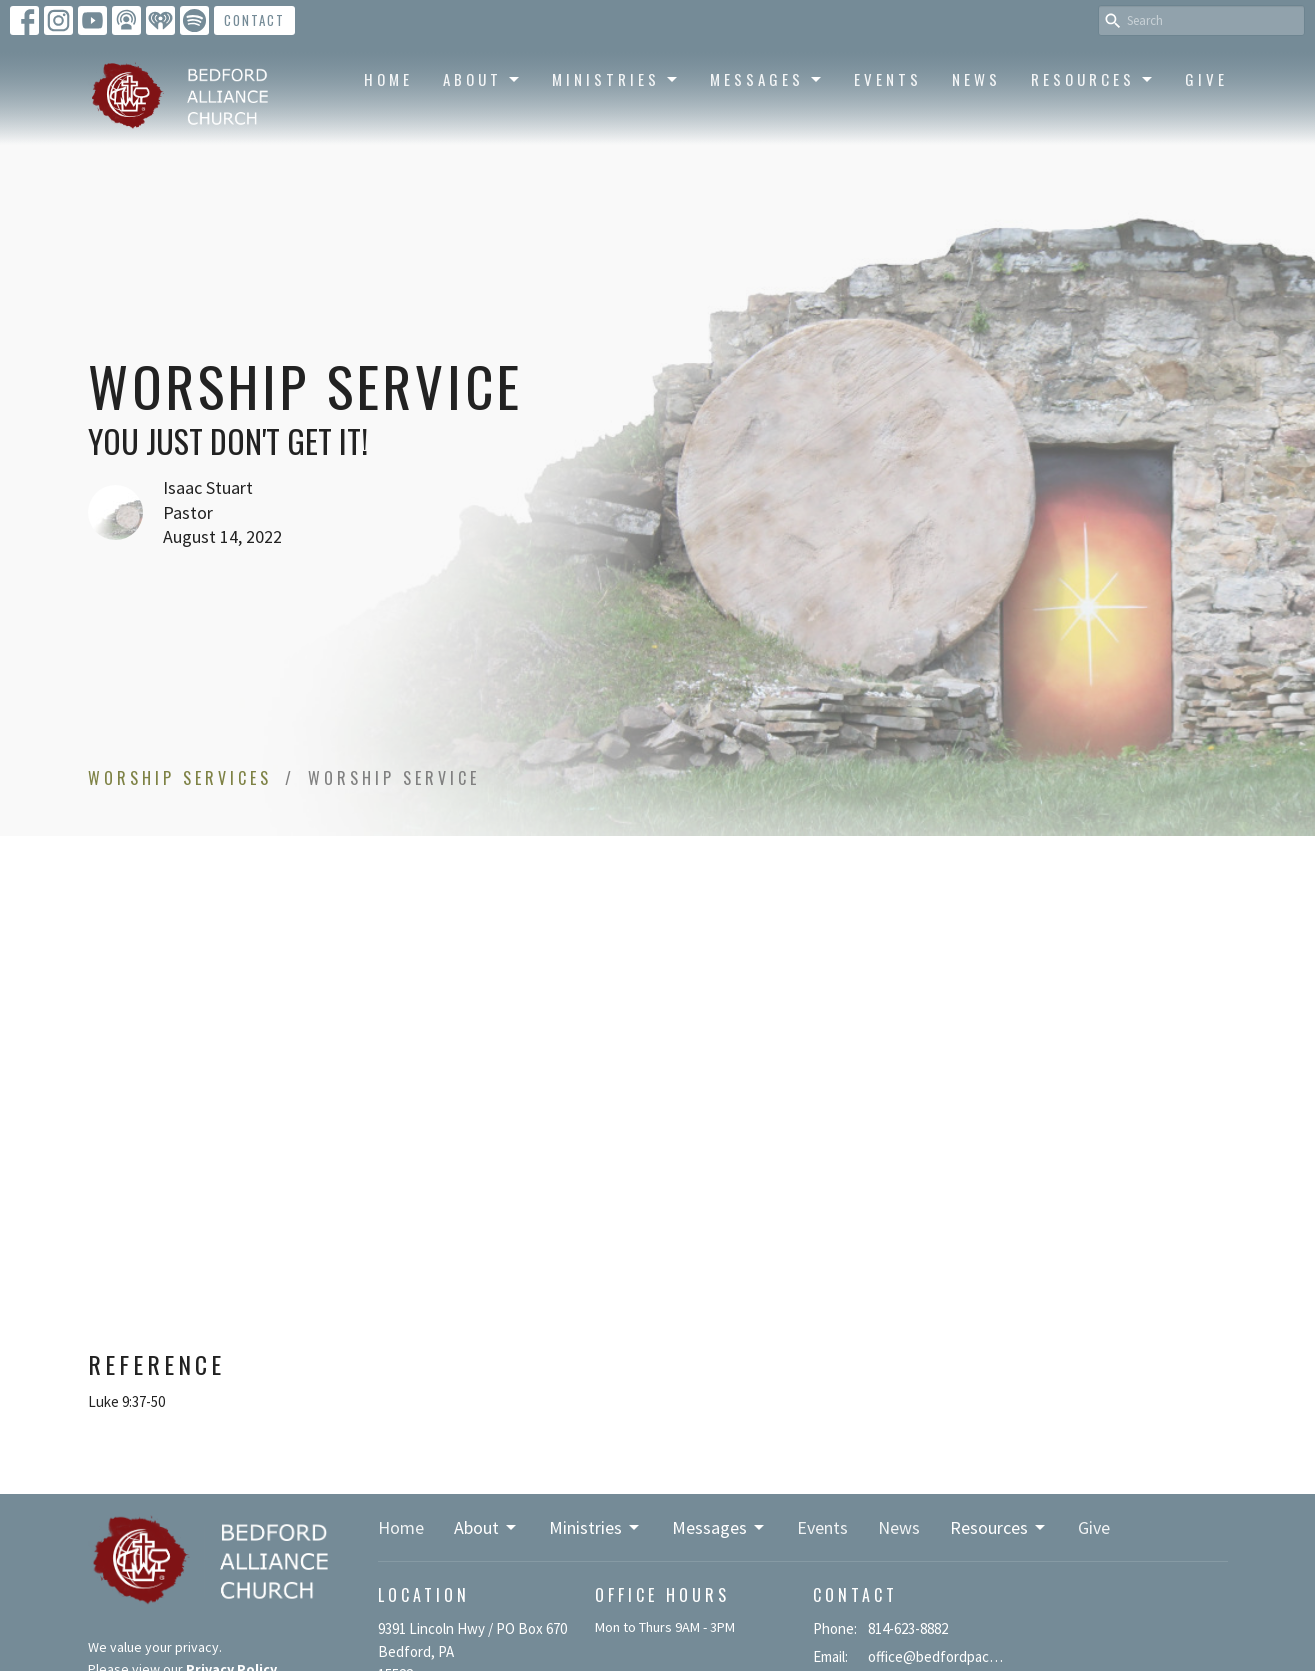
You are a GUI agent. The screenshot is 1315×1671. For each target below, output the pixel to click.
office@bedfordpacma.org (939, 1656)
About (482, 79)
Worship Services (180, 778)
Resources (1093, 79)
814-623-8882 (908, 1628)
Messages (767, 79)
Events (888, 79)
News (976, 79)
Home (388, 79)
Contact (254, 20)
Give (1206, 79)
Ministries (616, 79)
